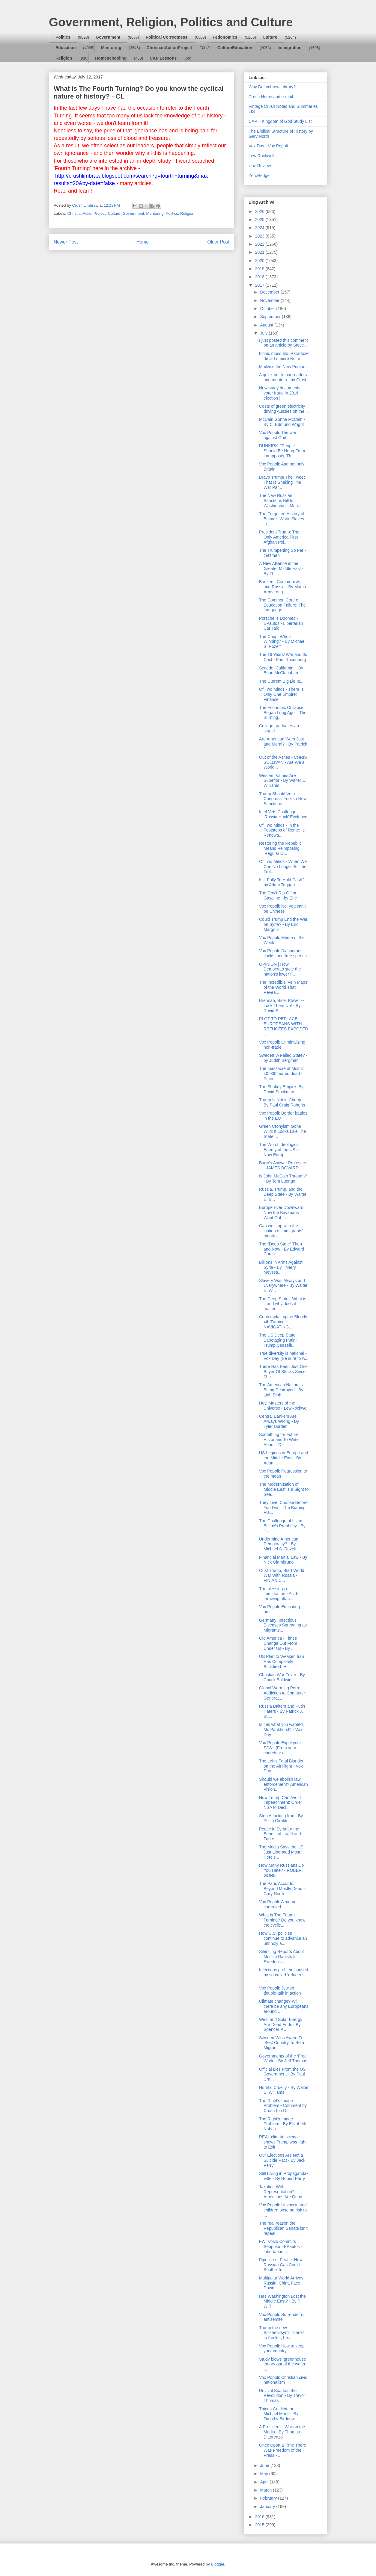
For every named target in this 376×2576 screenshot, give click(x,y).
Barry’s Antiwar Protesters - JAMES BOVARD (283, 1165)
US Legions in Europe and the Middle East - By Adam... (283, 1457)
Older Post (218, 241)
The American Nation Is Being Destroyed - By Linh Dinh (281, 1389)
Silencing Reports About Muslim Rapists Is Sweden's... (281, 1956)
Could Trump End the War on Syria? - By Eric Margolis (283, 924)
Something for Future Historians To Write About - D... (279, 1439)
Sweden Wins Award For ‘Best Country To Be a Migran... (282, 2042)
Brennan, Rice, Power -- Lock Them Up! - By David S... (281, 1005)
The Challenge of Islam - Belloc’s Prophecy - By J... (282, 1525)
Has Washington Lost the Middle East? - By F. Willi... (282, 2301)
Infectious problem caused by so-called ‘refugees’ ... (283, 1974)
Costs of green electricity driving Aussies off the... (283, 409)
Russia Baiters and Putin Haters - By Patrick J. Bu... (282, 1711)
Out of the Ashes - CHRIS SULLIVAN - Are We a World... (283, 762)
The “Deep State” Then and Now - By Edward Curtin (281, 1249)
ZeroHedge (259, 175)
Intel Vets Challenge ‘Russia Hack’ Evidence (283, 814)
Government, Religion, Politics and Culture (171, 22)
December (270, 292)
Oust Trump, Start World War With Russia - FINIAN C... (281, 1575)
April (265, 2482)
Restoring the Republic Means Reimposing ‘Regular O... (280, 848)
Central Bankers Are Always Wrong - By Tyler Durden (279, 1421)
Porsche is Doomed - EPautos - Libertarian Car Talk (281, 623)
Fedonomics (225, 37)
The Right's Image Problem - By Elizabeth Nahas (282, 2124)
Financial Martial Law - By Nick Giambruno (283, 1560)
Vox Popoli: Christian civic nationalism (283, 2380)
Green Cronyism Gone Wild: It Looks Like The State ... (282, 1131)
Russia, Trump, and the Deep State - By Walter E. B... (282, 1194)
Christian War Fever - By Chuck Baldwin (282, 1677)
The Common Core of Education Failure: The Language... (282, 605)
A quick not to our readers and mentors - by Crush (283, 377)
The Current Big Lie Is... (281, 681)
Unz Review (260, 165)
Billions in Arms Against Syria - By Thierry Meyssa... (281, 1267)
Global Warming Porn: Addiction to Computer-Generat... (282, 1692)
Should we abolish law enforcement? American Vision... (283, 1784)
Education (65, 47)
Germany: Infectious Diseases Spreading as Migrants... (283, 1625)
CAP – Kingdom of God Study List (280, 121)
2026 (260, 211)
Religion (63, 58)
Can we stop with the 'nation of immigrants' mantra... (281, 1230)
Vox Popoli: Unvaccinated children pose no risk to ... (283, 2209)
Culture (270, 37)
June (265, 2465)
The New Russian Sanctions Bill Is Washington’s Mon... (280, 500)
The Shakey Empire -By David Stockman (281, 1089)
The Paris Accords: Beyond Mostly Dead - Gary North (282, 1888)
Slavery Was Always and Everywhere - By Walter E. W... (283, 1285)
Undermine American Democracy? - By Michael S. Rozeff (278, 1544)
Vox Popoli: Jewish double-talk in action (280, 1991)
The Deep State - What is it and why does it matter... (282, 1303)
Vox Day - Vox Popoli (268, 145)
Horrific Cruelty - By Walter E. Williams (284, 2090)
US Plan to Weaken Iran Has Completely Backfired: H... (281, 1661)
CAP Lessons (163, 58)
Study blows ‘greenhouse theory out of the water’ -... (282, 2364)
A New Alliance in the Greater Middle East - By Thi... (281, 568)
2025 (260, 219)
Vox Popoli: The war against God (277, 435)
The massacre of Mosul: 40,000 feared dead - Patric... (281, 1073)
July (264, 333)
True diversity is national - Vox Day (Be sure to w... (283, 1356)
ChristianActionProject (169, 47)
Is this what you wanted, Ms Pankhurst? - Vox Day (281, 1729)
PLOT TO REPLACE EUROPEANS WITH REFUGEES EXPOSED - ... (283, 1026)
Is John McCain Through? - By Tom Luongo (283, 1178)
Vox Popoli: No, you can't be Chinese (282, 909)
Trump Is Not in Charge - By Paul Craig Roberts (282, 1102)
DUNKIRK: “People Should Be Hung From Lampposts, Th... (282, 450)
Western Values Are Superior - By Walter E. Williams (282, 780)
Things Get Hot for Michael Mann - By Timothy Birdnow (278, 2413)
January (268, 2506)
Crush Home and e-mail (271, 96)
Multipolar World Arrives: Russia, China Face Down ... (281, 2283)
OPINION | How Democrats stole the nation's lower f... (280, 969)
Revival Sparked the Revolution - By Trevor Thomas (282, 2395)
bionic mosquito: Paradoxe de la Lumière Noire (284, 356)
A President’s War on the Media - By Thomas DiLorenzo (282, 2431)
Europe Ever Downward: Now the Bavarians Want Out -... (282, 1212)
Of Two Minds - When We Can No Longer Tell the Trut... (283, 866)
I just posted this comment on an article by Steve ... (284, 343)
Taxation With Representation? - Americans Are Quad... (282, 2191)
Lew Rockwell (261, 155)
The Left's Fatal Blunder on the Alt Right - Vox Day (281, 1766)
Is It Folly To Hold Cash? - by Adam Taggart (283, 882)
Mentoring (111, 47)
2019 (260, 268)
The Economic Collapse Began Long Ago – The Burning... (282, 712)
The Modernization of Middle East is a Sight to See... (284, 1489)
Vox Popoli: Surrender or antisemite (282, 2317)
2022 (260, 244)
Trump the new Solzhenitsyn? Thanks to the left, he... (282, 2332)
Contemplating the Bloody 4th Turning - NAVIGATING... (283, 1321)
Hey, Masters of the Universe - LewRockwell (283, 1406)
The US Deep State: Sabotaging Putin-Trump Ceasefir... (278, 1340)
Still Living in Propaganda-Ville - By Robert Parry (283, 2176)
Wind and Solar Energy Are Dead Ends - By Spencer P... (280, 2024)
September (271, 316)
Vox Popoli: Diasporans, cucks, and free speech (283, 953)
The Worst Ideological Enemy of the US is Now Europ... (279, 1149)
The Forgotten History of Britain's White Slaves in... (281, 518)
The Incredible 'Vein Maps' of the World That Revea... (283, 987)
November (270, 300)
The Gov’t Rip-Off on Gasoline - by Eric (278, 895)
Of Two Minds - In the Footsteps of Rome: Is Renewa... (282, 830)
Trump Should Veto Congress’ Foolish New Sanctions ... (282, 798)
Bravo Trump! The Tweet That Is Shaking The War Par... (282, 482)
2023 (260, 236)
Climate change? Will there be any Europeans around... (283, 2006)
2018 (260, 276)
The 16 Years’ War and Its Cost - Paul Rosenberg (283, 657)
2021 (260, 252)
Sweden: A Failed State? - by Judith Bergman (283, 1058)
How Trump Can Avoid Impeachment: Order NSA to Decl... (280, 1802)
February (269, 2498)
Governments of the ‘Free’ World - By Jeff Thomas (283, 2058)
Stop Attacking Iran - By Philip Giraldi (281, 1818)
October (268, 308)
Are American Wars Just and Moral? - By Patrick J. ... (283, 744)
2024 (260, 227)
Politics (62, 37)
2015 (260, 2524)
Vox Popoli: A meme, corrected (278, 1904)
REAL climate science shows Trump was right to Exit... (282, 2141)
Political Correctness (166, 37)
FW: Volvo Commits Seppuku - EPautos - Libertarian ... (280, 2246)
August (267, 325)
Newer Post (66, 241)
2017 (260, 285)
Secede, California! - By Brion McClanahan (281, 670)
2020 (260, 260)
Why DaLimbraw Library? (272, 86)
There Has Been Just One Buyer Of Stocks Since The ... (283, 1371)
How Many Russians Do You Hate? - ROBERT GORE (281, 1870)
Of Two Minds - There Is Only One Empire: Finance (281, 694)
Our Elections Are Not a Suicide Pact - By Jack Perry (282, 2160)
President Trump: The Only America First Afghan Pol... (279, 537)
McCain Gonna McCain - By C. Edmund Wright (282, 422)
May (264, 2473)
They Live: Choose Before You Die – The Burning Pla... (283, 1507)
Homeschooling (111, 58)
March (266, 2490)
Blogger (217, 2564)
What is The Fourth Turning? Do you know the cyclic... (282, 1920)
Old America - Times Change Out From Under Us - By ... (278, 1643)
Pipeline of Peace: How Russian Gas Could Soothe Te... (281, 2264)
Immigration (290, 47)
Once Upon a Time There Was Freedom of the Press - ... (282, 2450)
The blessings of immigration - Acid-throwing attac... (278, 1593)
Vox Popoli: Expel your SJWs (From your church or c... (280, 1747)
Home (142, 241)
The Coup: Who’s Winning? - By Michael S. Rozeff (282, 641)
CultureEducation (234, 47)
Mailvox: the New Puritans (283, 366)
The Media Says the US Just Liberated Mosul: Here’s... (281, 1852)
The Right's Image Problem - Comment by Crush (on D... (283, 2105)
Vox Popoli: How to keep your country (282, 2348)
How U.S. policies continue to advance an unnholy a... (283, 1938)
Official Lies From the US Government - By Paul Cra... (282, 2074)
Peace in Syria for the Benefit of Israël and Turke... (280, 1834)
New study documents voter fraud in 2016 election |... (279, 393)
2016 (260, 2516)
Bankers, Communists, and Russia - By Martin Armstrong (282, 586)
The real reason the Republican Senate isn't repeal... (283, 2228)
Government (108, 37)
